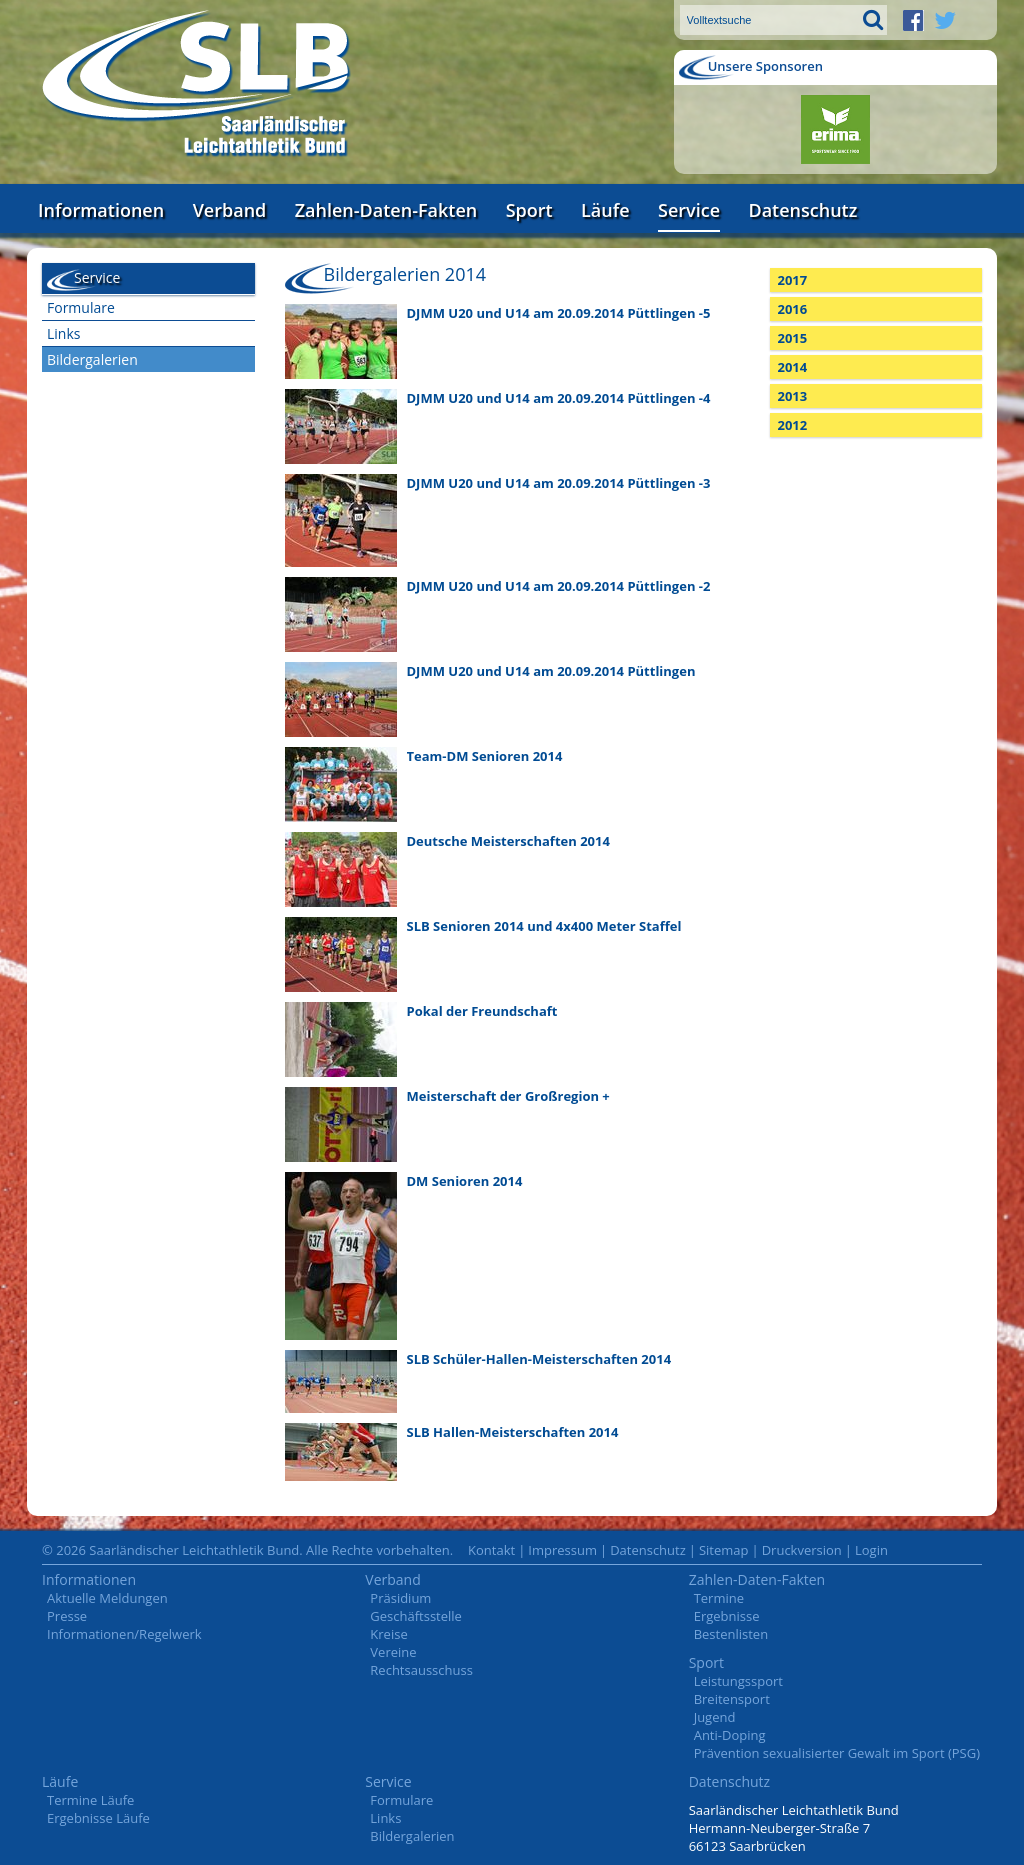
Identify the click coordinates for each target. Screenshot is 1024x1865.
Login (871, 1550)
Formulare (81, 307)
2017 (793, 280)
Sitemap (724, 1550)
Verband (230, 210)
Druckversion (802, 1550)
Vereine (393, 1652)
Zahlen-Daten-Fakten (386, 210)
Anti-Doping (730, 1735)
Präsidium (400, 1598)
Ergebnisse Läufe (98, 1818)
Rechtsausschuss (421, 1670)
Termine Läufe (90, 1800)
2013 (793, 396)
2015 (793, 338)
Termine (719, 1598)
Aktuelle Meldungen (107, 1598)
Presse (67, 1616)
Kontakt (491, 1550)
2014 (793, 367)
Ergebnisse (727, 1616)
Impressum (562, 1550)
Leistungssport (738, 1681)
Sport (529, 210)
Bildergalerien (92, 359)
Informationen (101, 210)
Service (689, 210)
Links (63, 333)
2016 (793, 309)
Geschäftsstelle (416, 1616)
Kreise (388, 1634)
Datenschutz (802, 210)
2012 (793, 425)
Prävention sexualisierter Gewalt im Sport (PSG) (837, 1753)
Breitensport (732, 1699)
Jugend (715, 1717)
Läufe (605, 210)
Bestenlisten (731, 1634)
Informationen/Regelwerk (124, 1634)
